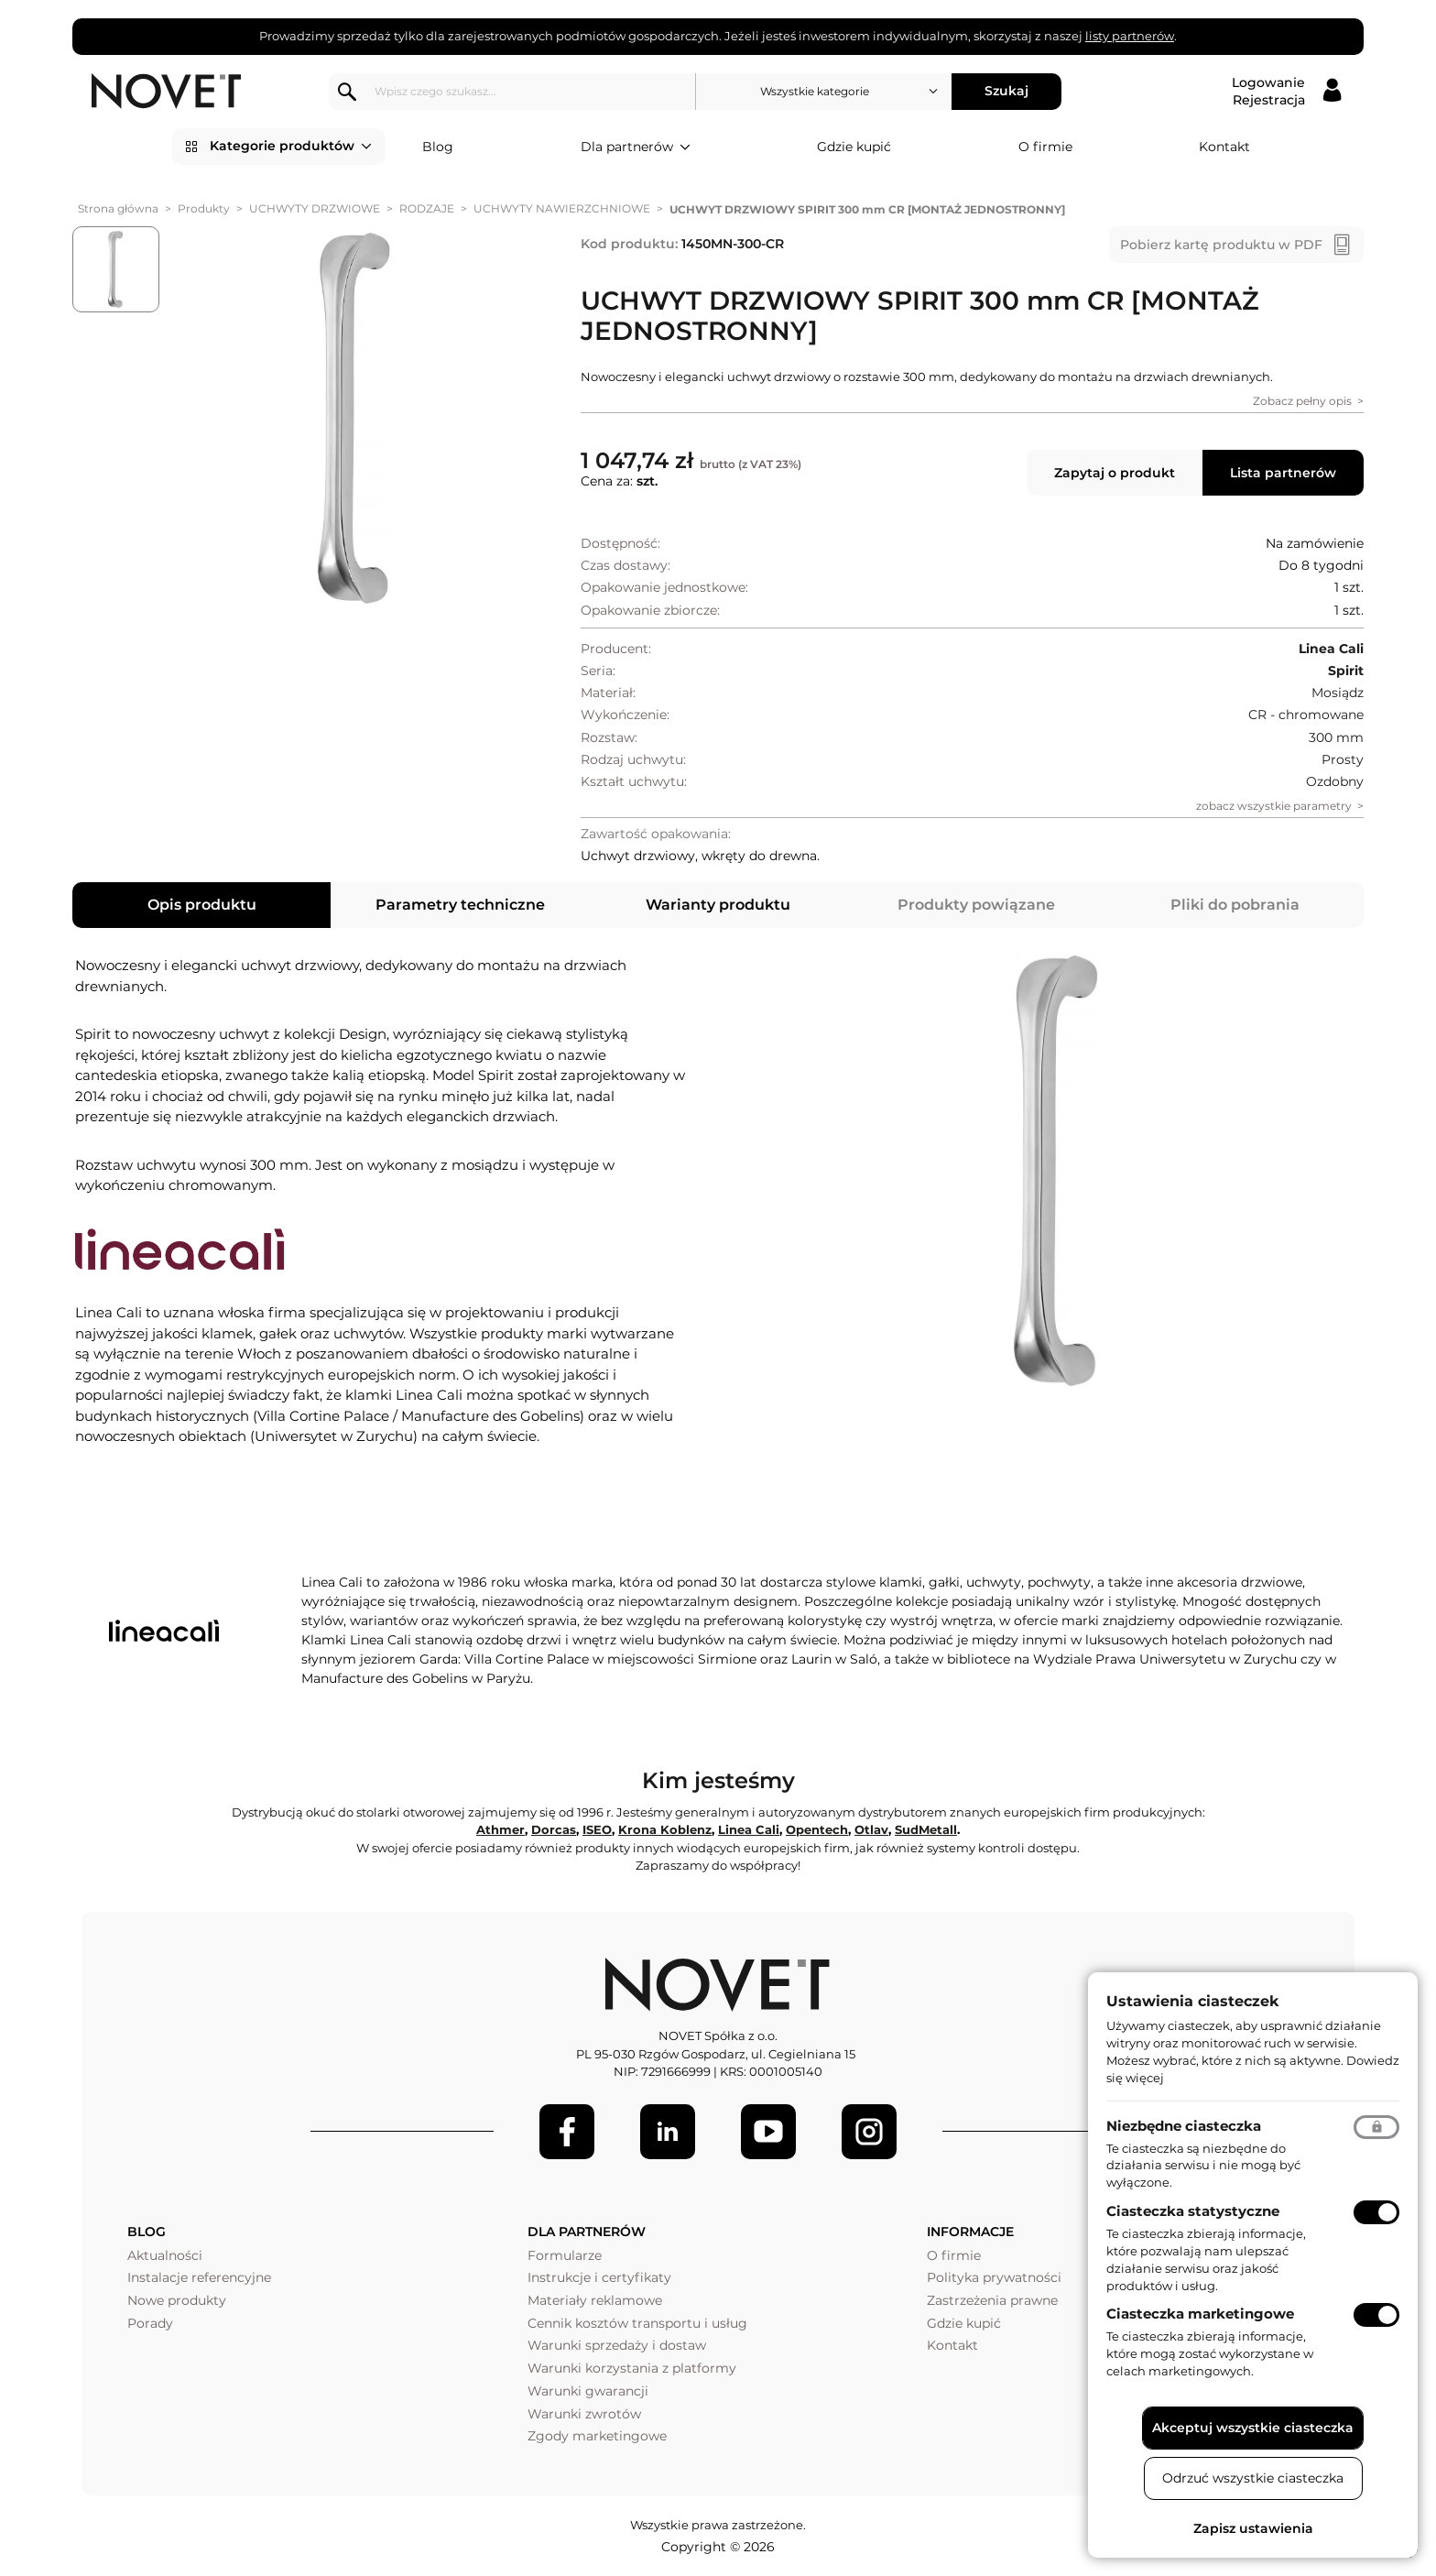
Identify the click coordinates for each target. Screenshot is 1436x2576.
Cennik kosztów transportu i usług (637, 2323)
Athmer (500, 1829)
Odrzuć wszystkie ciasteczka (1253, 2478)
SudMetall (926, 1829)
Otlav (871, 1829)
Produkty (204, 208)
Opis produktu (201, 904)
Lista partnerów (1283, 472)
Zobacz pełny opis (1302, 401)
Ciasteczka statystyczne (1192, 2211)
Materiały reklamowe (595, 2300)
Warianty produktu (718, 904)
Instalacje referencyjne (199, 2277)
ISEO (597, 1829)
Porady (150, 2323)
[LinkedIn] (667, 2131)
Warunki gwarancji (588, 2391)
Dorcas (553, 1829)
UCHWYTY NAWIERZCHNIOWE (561, 208)
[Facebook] (566, 2131)
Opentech (817, 1829)
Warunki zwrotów (584, 2414)
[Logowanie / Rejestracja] (1286, 91)
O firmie (1045, 146)
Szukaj (1007, 90)
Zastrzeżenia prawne (992, 2300)
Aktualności (164, 2255)
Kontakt (1224, 146)
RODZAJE (426, 208)
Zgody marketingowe (597, 2436)
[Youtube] (768, 2131)
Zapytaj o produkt (1114, 472)
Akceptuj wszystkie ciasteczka (1253, 2427)
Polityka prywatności (994, 2277)
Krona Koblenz (665, 1829)
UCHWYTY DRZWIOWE (314, 208)
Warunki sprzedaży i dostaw (617, 2345)
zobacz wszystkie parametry (1274, 806)
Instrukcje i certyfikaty (599, 2277)
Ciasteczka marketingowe (1200, 2313)
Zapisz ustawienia (1253, 2528)
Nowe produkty (176, 2300)
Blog (437, 146)
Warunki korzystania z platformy (632, 2368)
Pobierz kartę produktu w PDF (1221, 244)
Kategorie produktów (291, 146)
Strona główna (118, 208)
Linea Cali (748, 1829)
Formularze (565, 2255)
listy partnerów (1129, 35)
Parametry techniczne (460, 904)
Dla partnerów (636, 147)
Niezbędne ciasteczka (1183, 2125)
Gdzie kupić (854, 146)
